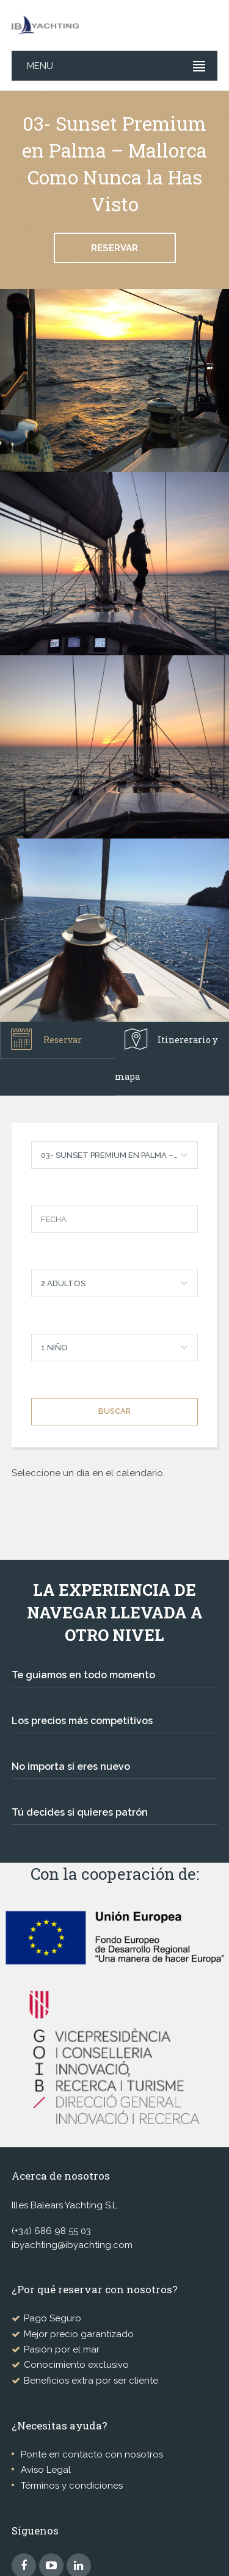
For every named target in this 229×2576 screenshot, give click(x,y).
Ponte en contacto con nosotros (92, 2454)
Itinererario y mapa (166, 1055)
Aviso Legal (46, 2469)
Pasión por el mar (62, 2349)
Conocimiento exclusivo (76, 2364)
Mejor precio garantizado (79, 2334)
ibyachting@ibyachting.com (72, 2244)
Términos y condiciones (72, 2485)
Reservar (114, 247)
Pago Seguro (52, 2318)
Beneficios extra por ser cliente (91, 2380)
